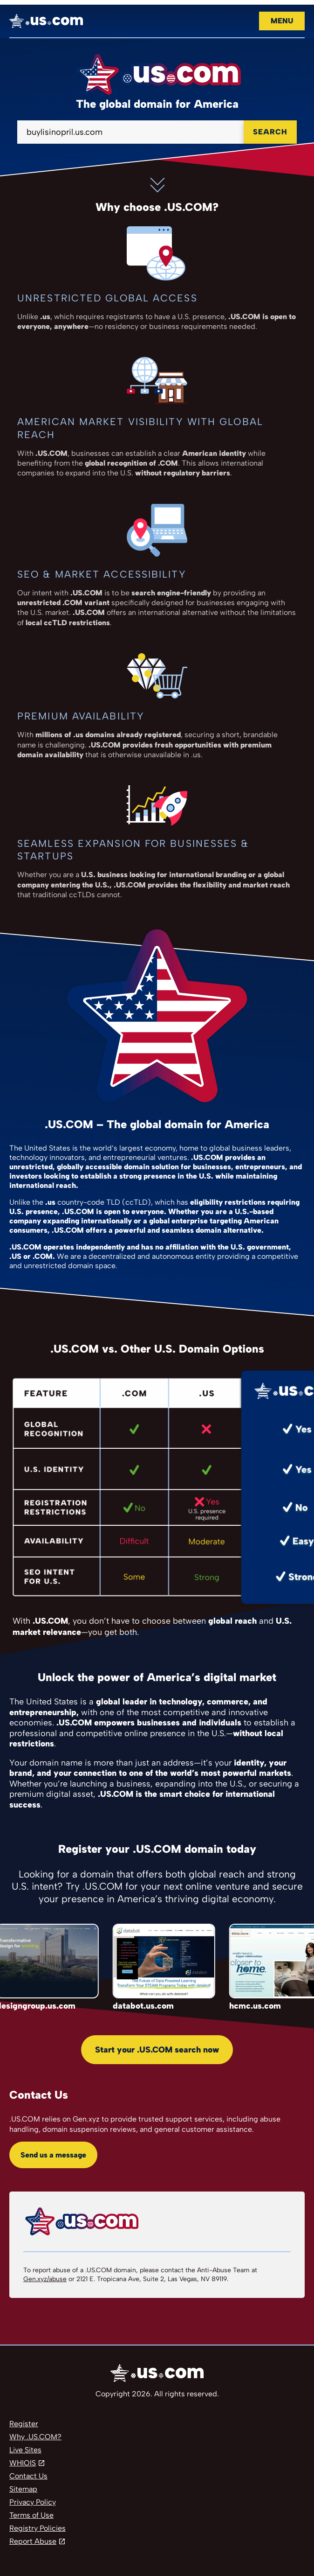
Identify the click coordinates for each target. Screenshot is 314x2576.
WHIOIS (22, 2462)
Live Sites (25, 2449)
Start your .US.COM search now (157, 2050)
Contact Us (28, 2475)
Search (270, 131)
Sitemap (23, 2489)
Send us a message (53, 2154)
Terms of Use (31, 2515)
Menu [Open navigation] (282, 20)
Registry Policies (37, 2528)
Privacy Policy (32, 2502)
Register (23, 2423)
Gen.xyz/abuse (45, 2279)
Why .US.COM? (35, 2436)
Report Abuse (32, 2541)
